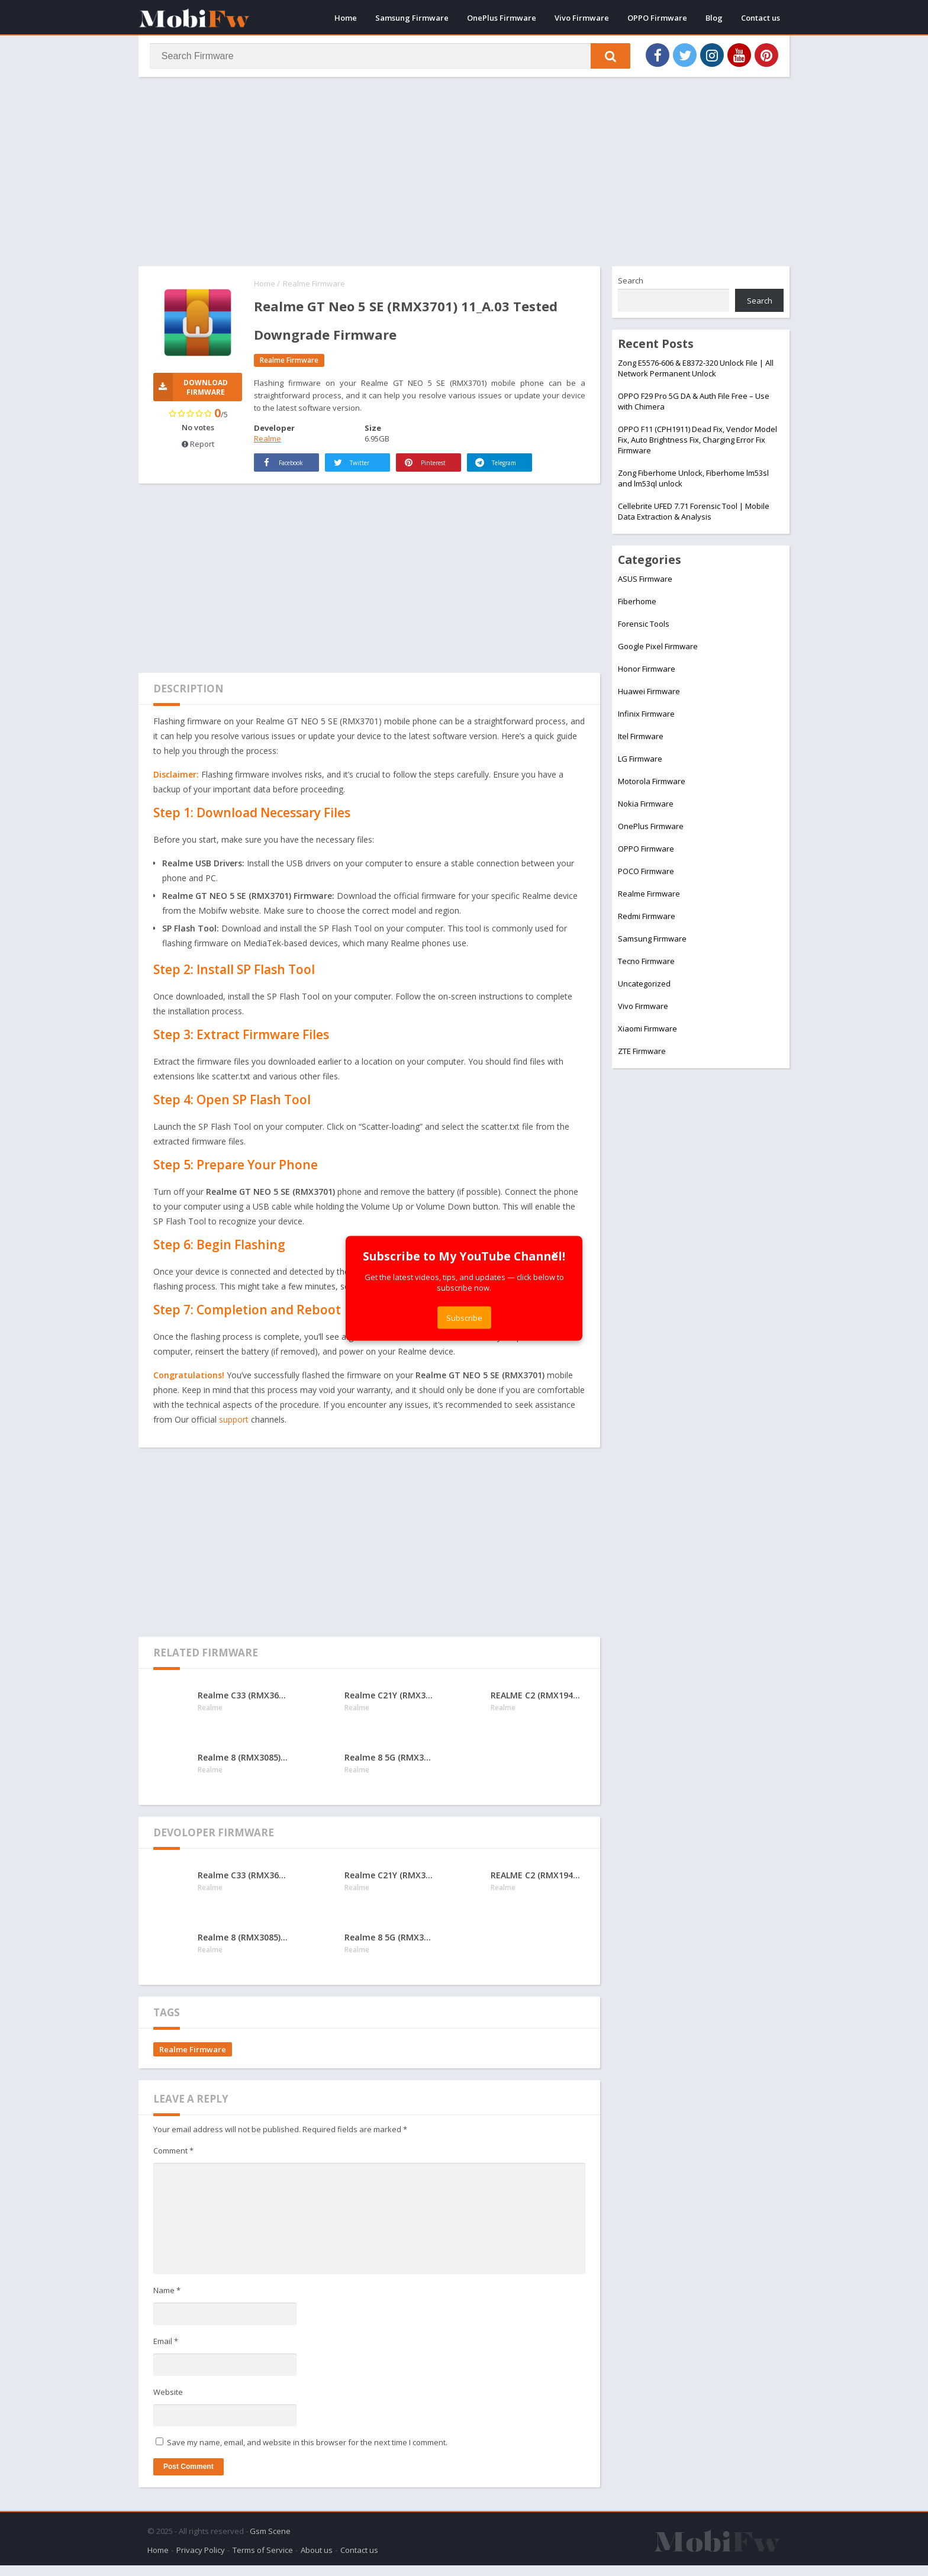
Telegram (485, 469)
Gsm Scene (270, 2541)
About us (317, 2560)
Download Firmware (190, 390)
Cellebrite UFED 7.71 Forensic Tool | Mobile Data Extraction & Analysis (693, 513)
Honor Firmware (646, 671)
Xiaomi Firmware (647, 1031)
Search (630, 283)
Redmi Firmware (646, 918)
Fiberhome (637, 603)
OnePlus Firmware (501, 17)
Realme (267, 441)
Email (165, 2355)
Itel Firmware (640, 738)
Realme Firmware (314, 286)
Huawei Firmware (649, 693)
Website (168, 2406)
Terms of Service (263, 2560)
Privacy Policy (200, 2560)
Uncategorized (644, 986)
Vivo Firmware (582, 17)
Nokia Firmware (646, 806)
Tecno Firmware (646, 963)
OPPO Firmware (657, 17)
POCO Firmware (646, 873)
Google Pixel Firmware (658, 648)
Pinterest (426, 477)
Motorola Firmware (651, 783)
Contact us (760, 17)
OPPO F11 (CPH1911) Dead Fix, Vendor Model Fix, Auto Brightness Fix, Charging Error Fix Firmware (697, 442)
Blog (714, 17)
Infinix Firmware (646, 716)
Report (198, 447)
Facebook (272, 469)
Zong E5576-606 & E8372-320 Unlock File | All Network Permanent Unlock (696, 370)
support (234, 1433)
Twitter (352, 477)
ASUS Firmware (645, 581)
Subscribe (464, 1317)
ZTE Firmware (642, 1053)
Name (167, 2305)
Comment (173, 2164)
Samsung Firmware (412, 17)
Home (345, 17)
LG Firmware (640, 761)
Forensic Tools (643, 626)
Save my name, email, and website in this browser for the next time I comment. (307, 2456)
